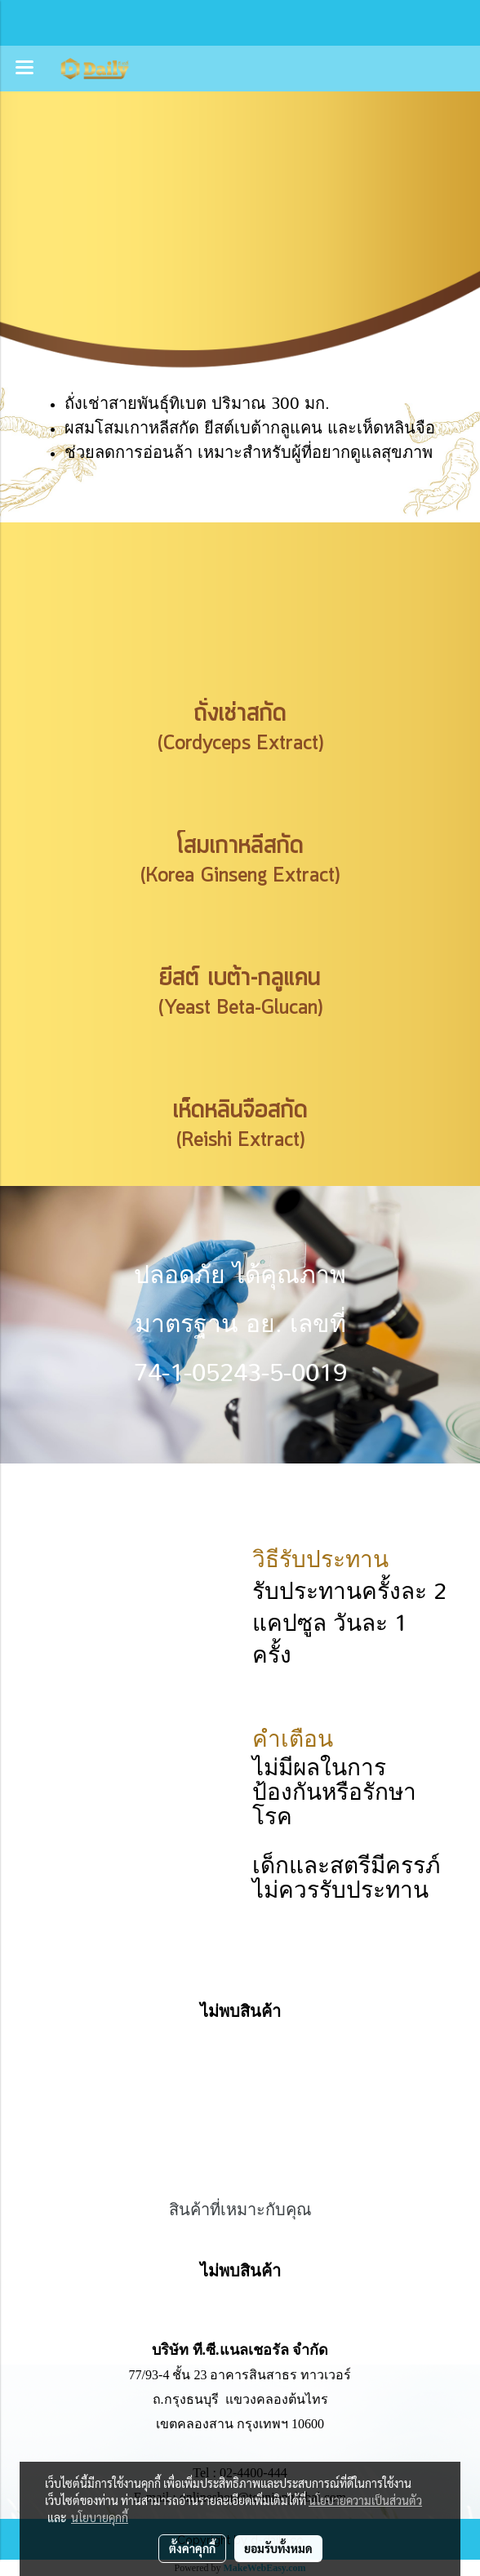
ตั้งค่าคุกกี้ (192, 2548)
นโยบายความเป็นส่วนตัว (365, 2500)
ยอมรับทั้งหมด (278, 2548)
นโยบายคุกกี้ (99, 2517)
